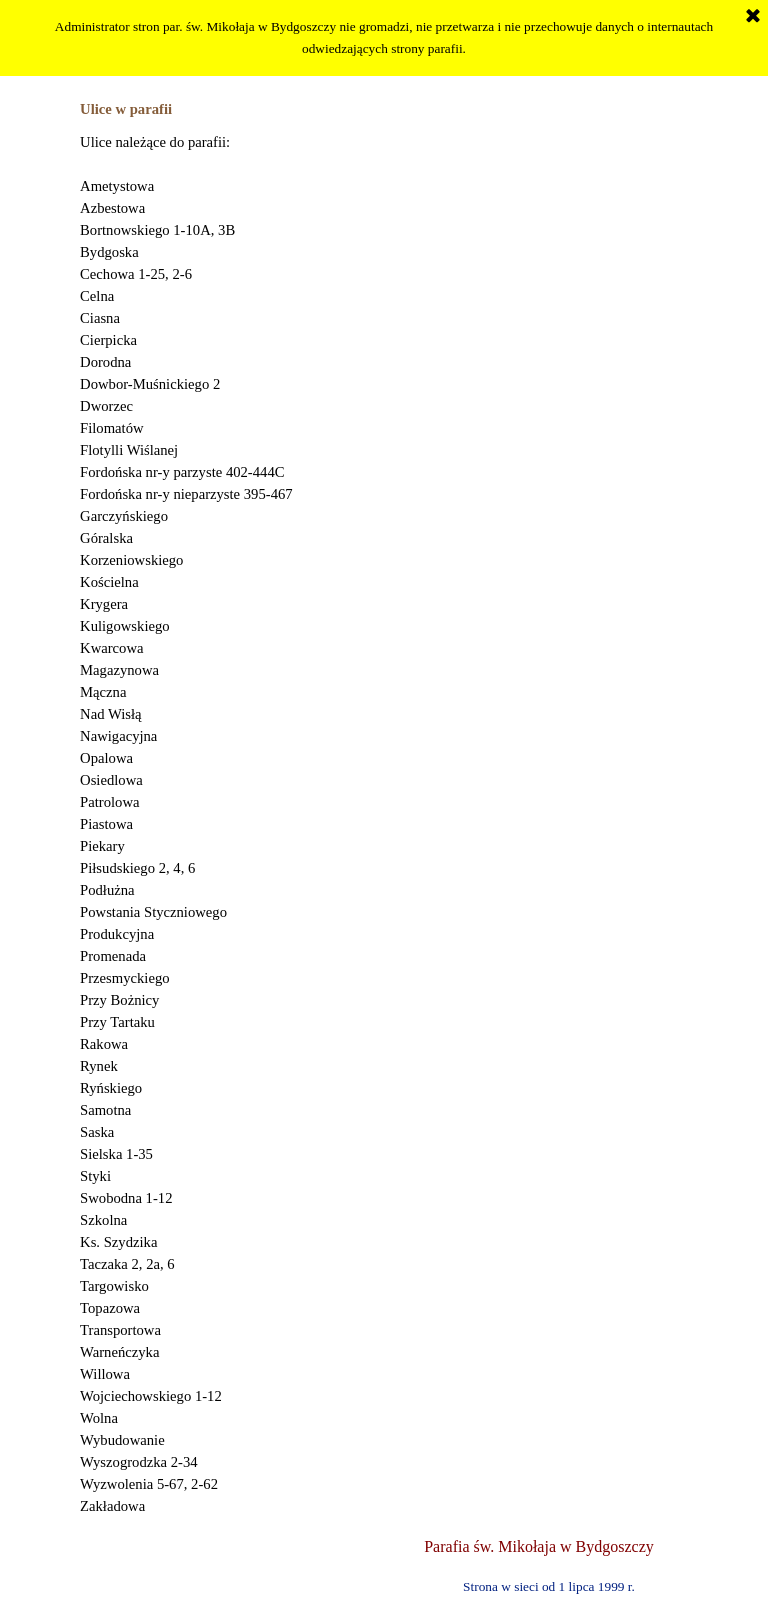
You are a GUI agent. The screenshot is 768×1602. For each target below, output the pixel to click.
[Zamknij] (753, 17)
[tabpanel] (384, 824)
